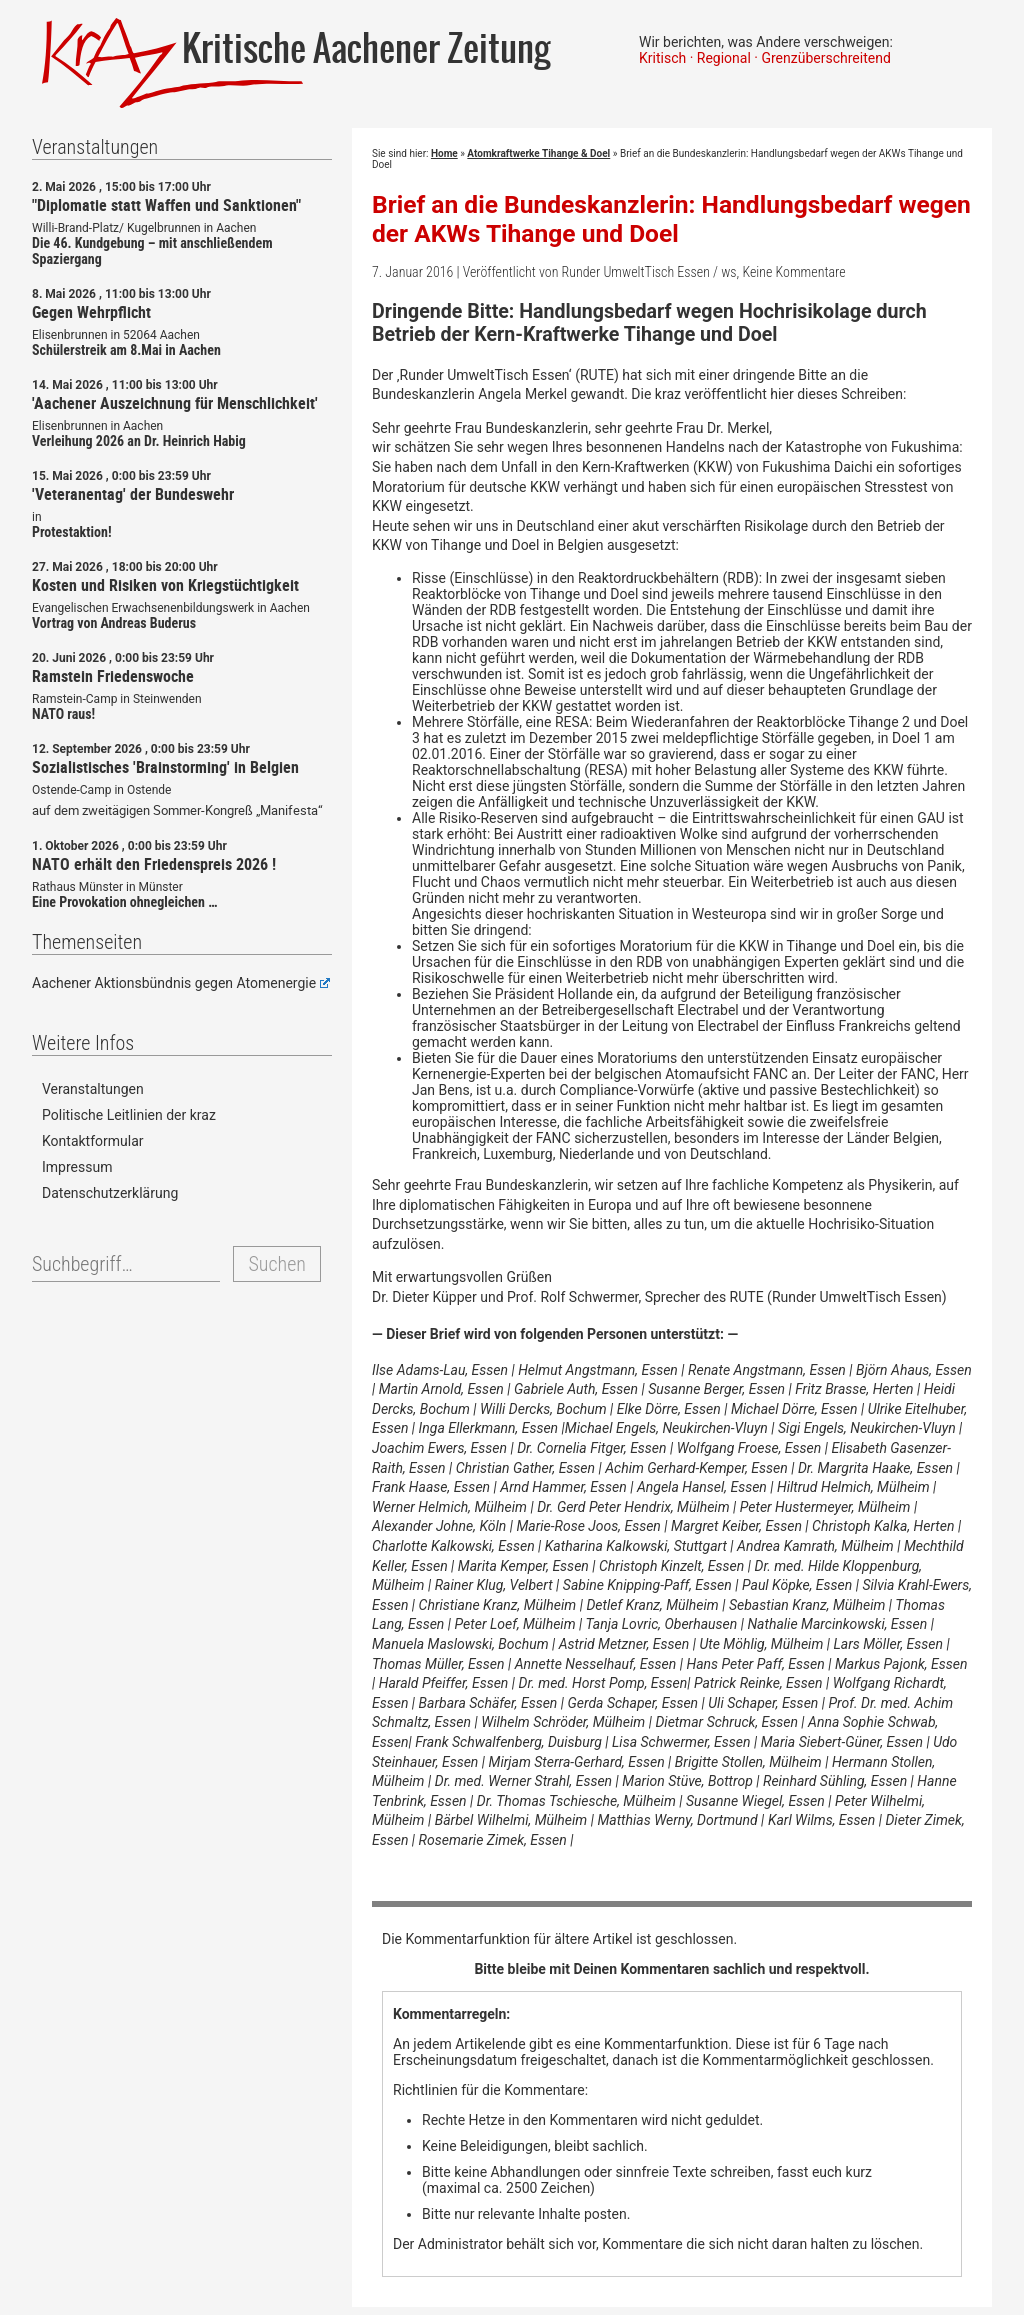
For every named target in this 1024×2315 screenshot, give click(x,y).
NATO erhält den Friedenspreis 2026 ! (154, 864)
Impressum (77, 1167)
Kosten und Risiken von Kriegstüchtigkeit (165, 585)
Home (444, 153)
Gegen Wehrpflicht (91, 312)
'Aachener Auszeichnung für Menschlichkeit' (175, 403)
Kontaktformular (93, 1141)
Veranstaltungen (93, 1089)
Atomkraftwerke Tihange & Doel (538, 153)
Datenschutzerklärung (110, 1193)
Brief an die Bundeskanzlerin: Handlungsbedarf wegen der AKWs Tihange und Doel (671, 219)
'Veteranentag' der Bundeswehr (133, 494)
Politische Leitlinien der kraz (129, 1115)
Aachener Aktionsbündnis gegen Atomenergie (181, 983)
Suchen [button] (276, 1264)
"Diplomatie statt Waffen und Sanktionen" (166, 205)
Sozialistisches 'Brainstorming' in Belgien (165, 767)
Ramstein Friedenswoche (113, 676)
